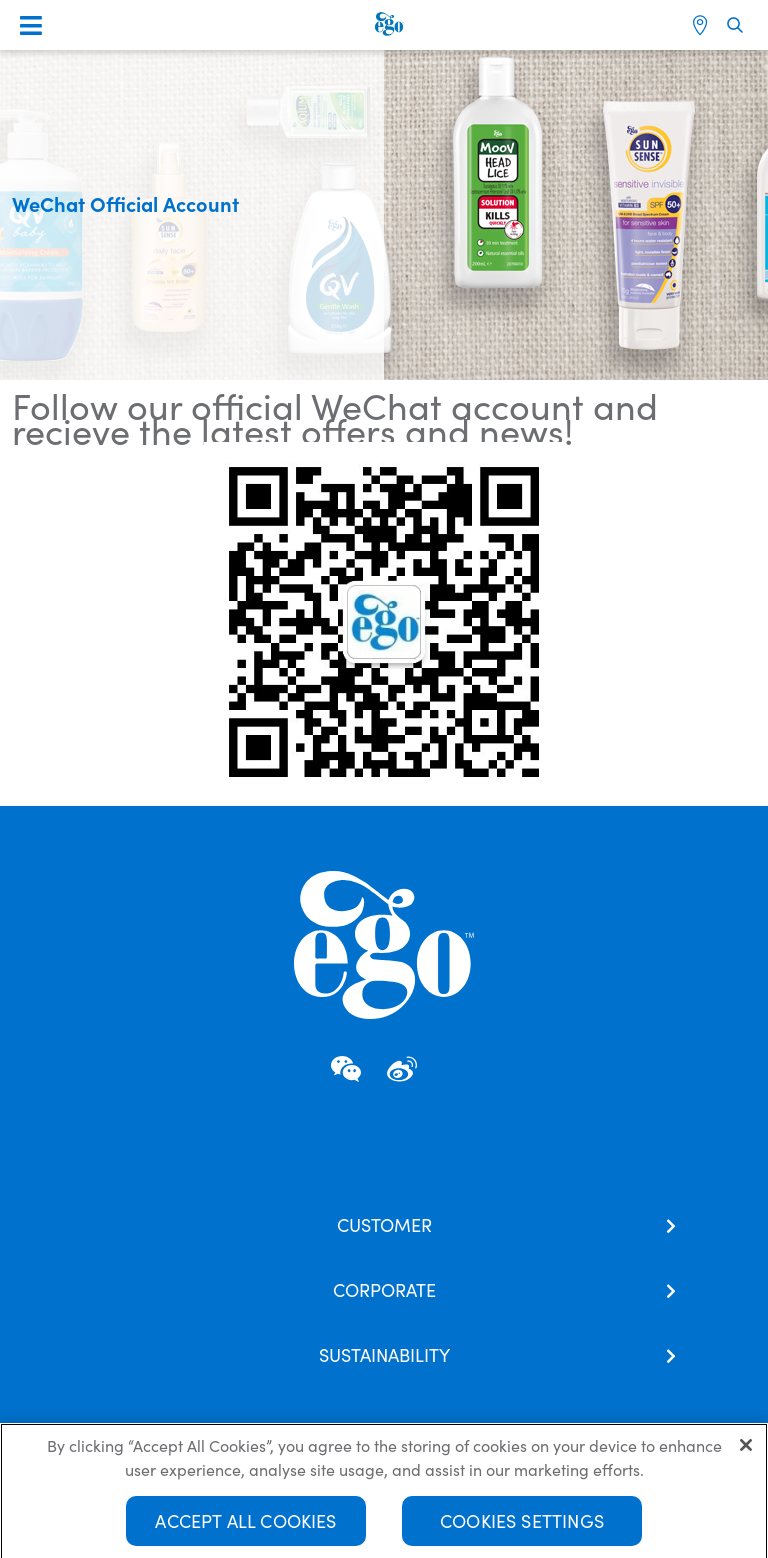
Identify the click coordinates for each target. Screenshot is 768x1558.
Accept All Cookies (245, 1525)
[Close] (746, 1450)
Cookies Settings (522, 1525)
